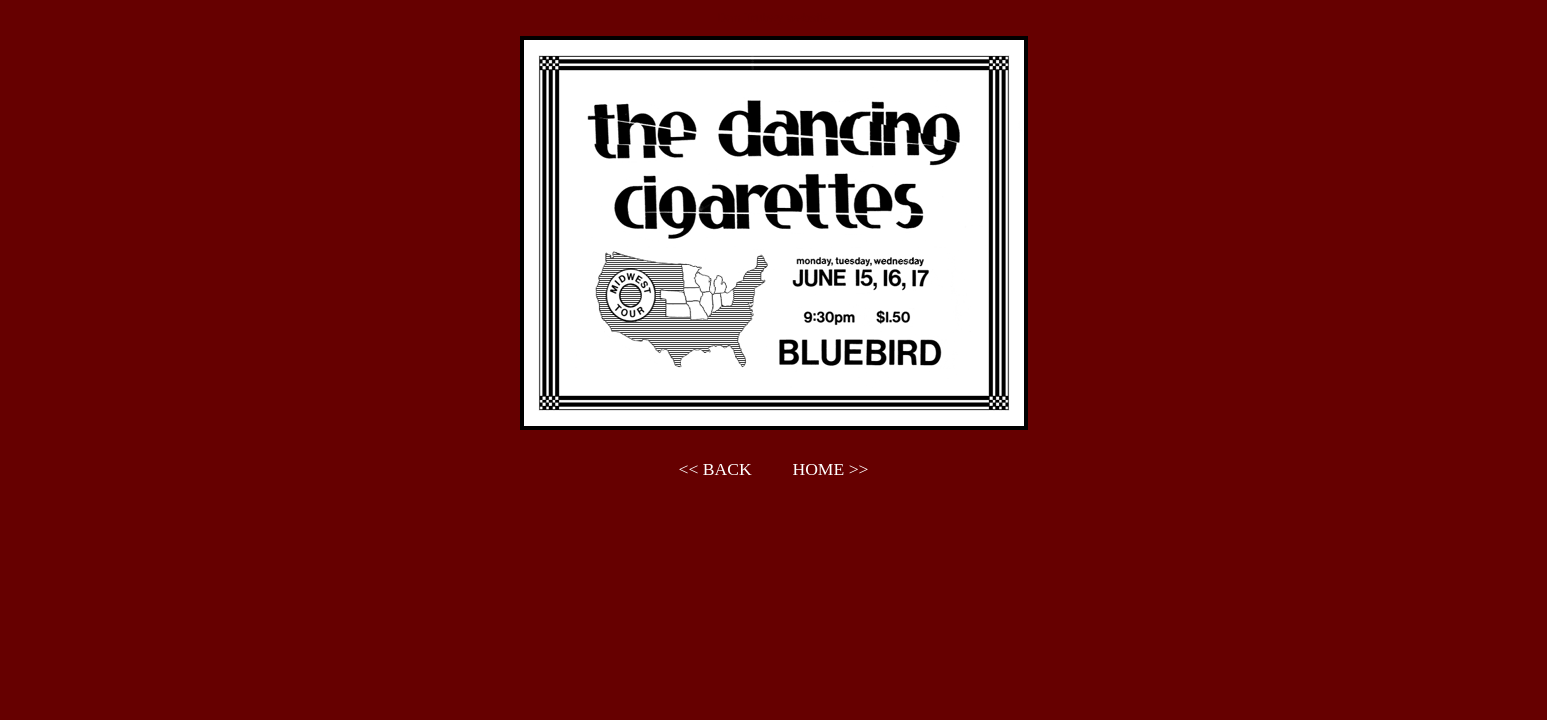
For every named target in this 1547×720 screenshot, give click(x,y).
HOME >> (830, 469)
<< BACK (715, 469)
